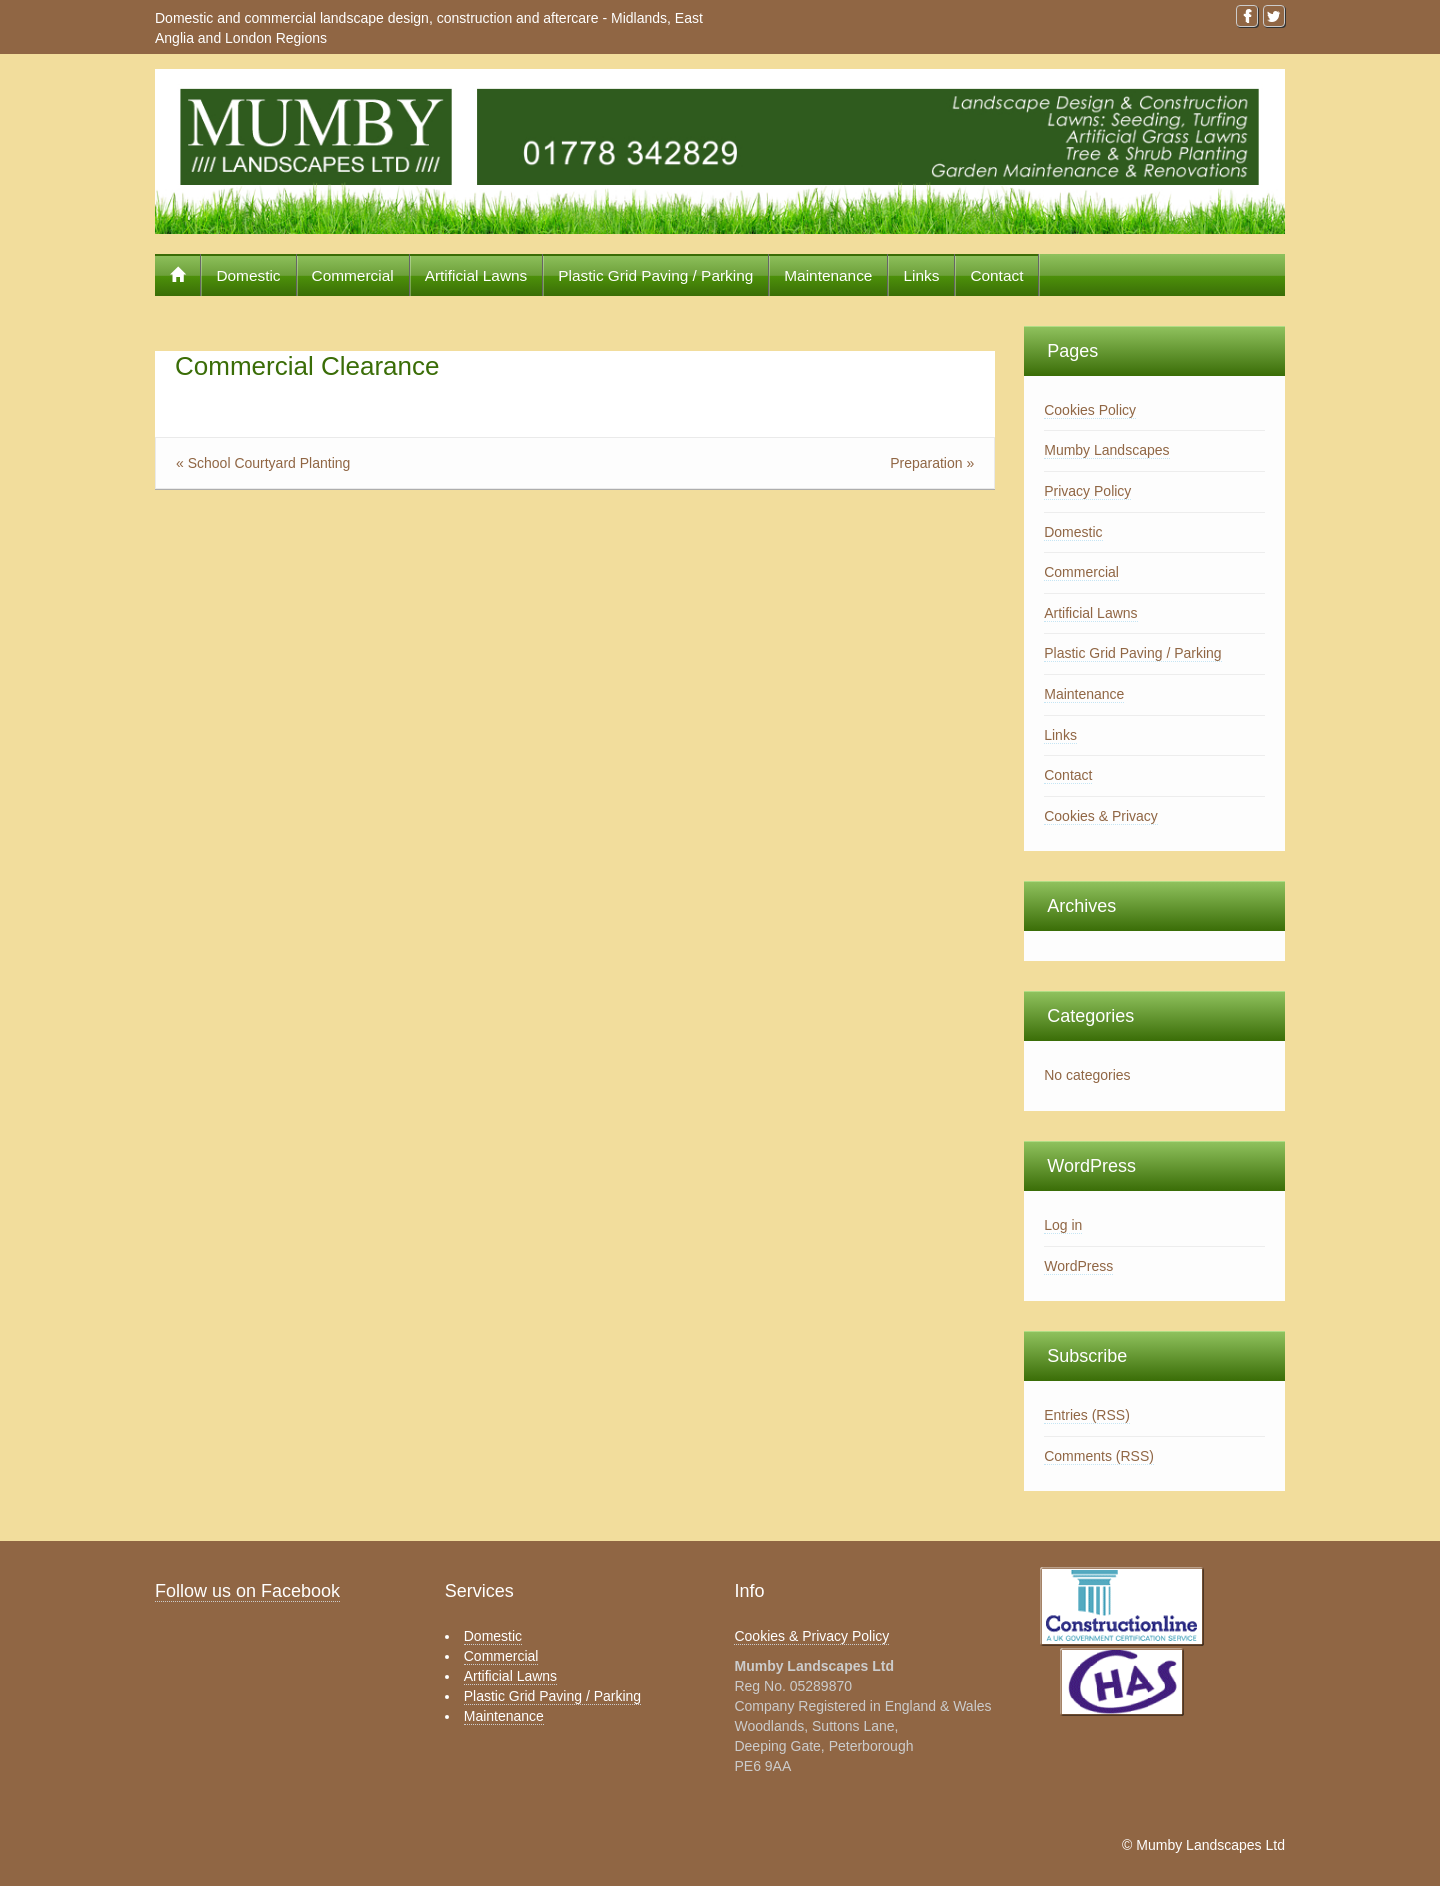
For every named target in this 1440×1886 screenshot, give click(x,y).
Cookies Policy (1090, 410)
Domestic (248, 275)
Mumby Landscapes (1106, 450)
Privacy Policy (1087, 491)
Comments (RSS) (1099, 1456)
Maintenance (828, 275)
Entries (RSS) (1087, 1415)
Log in (1063, 1225)
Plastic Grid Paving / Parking (655, 275)
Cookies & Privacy (1101, 816)
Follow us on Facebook (247, 1591)
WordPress (1078, 1266)
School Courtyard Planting (269, 463)
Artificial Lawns (476, 275)
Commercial (353, 275)
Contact (996, 275)
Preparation (926, 463)
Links (921, 275)
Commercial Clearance (307, 366)
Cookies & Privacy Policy (811, 1636)
